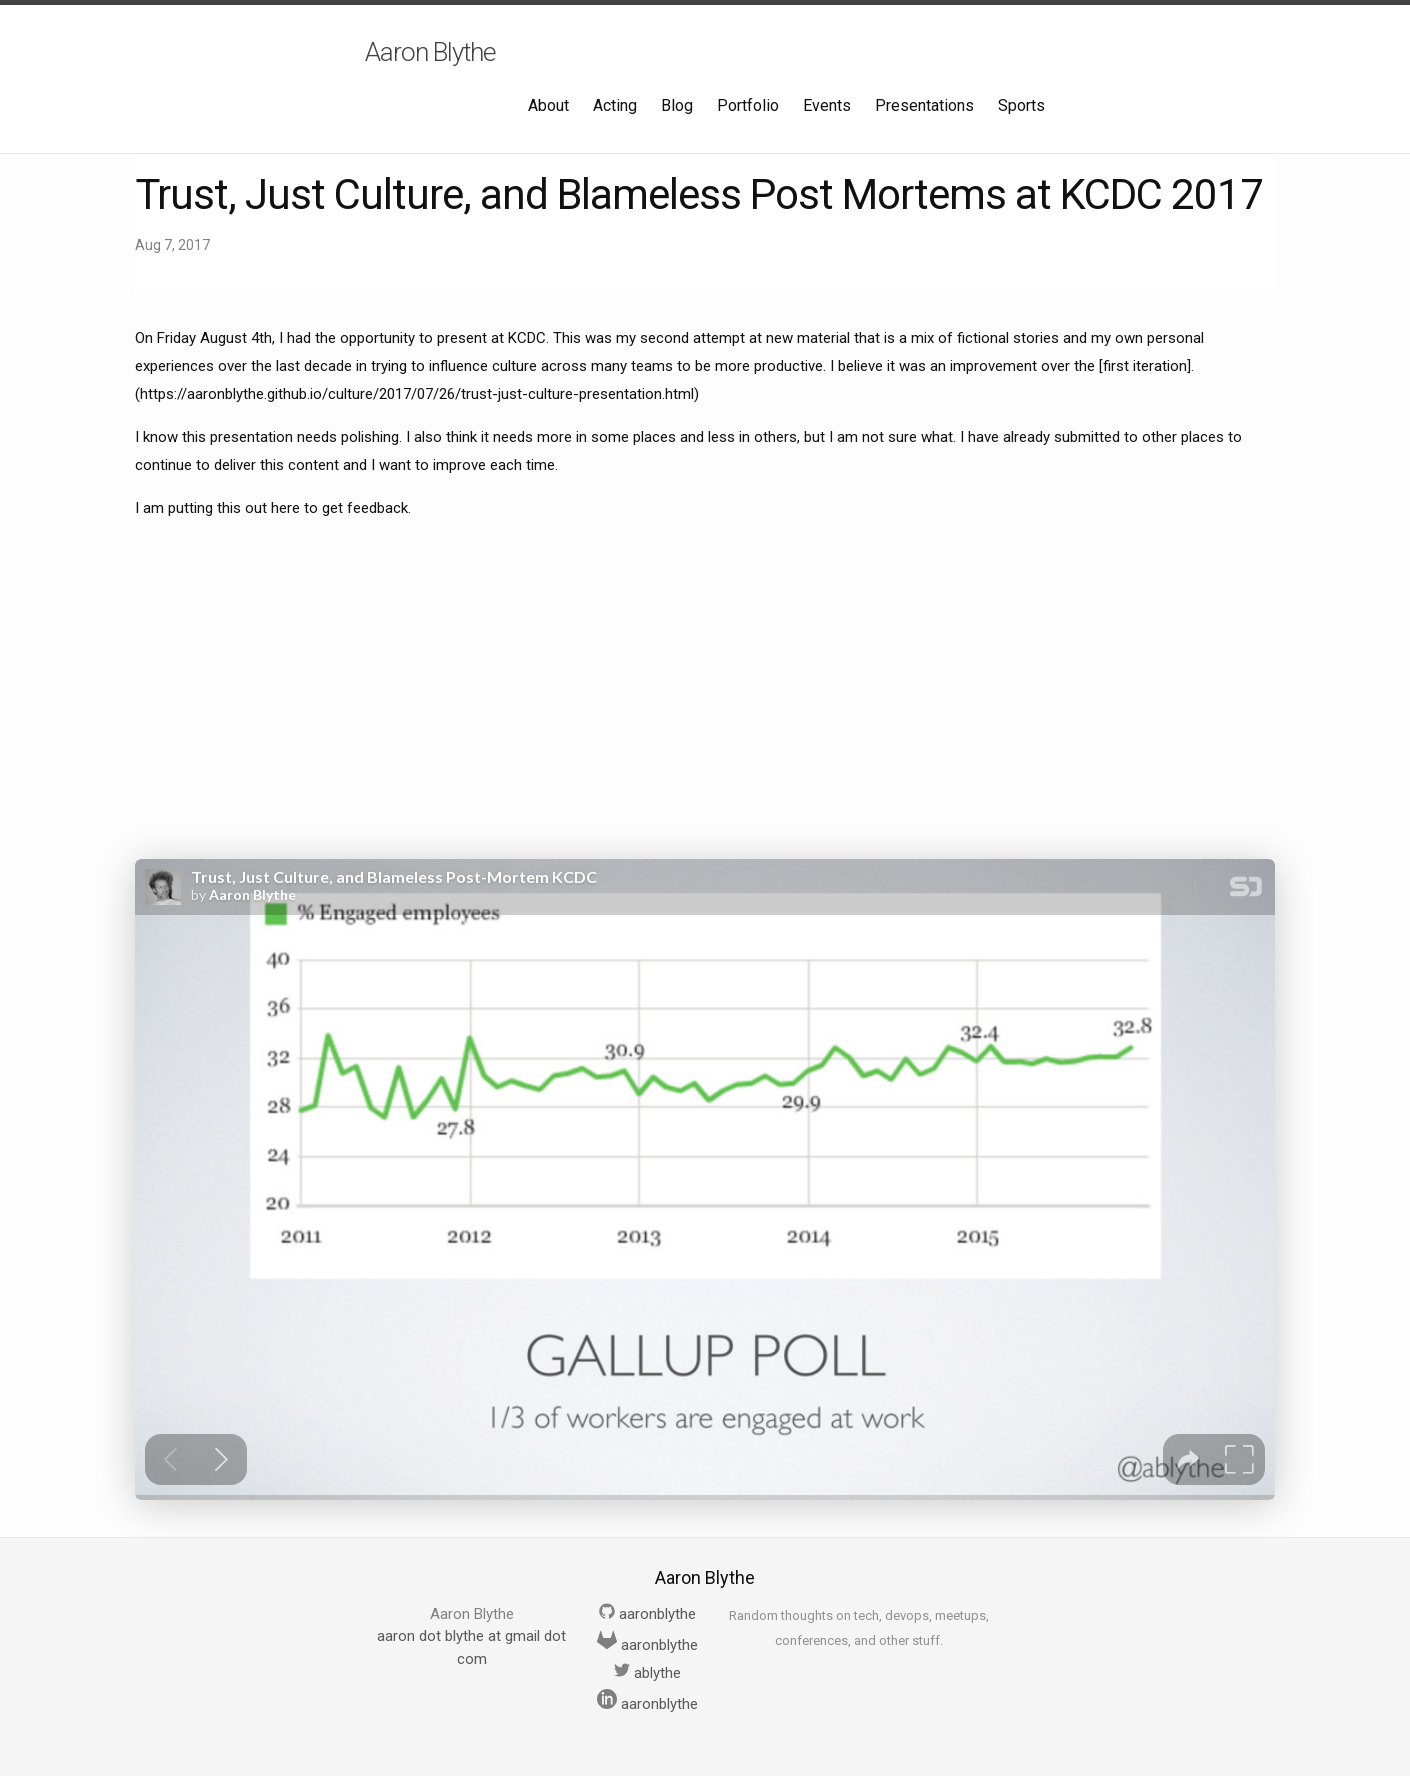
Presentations (924, 105)
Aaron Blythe (430, 52)
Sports (1021, 105)
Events (827, 105)
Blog (677, 105)
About (548, 105)
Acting (615, 105)
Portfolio (748, 105)
